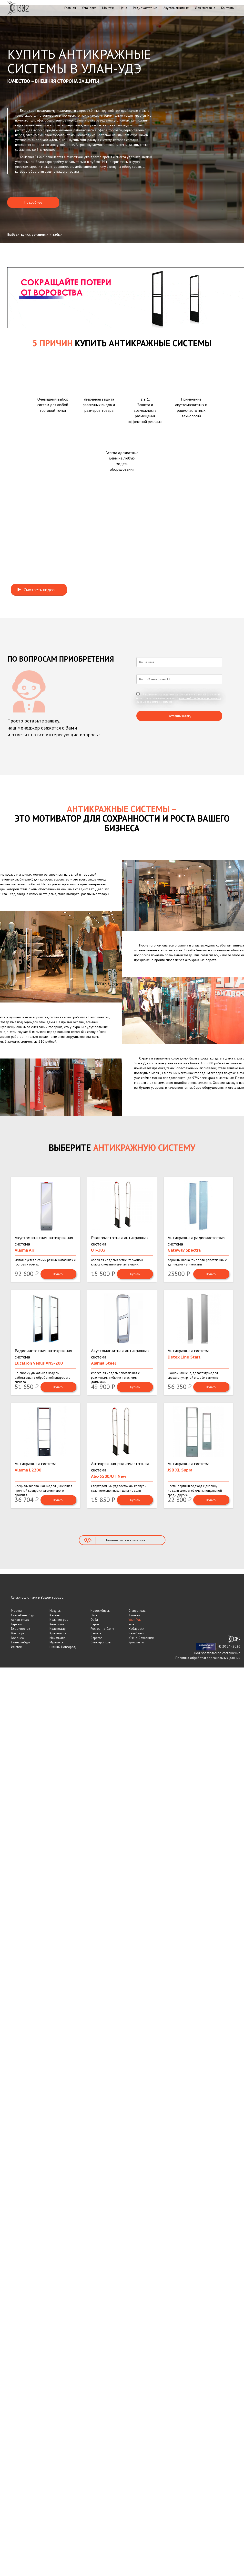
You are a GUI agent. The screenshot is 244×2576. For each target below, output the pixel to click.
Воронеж (17, 1638)
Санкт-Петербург (23, 1615)
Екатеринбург (20, 1642)
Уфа (131, 1624)
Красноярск (58, 1633)
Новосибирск (100, 1611)
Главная (70, 8)
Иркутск (55, 1611)
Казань (55, 1615)
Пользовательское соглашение (217, 1653)
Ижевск (16, 1647)
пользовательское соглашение (176, 694)
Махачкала (57, 1638)
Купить (58, 1274)
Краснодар (58, 1629)
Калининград (59, 1620)
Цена (123, 8)
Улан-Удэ (135, 1620)
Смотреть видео (36, 589)
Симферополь (101, 1642)
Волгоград (19, 1633)
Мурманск (56, 1642)
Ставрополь (137, 1611)
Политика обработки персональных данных (207, 1658)
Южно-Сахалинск (141, 1638)
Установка (89, 8)
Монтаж (108, 8)
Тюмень (134, 1615)
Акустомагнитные (176, 8)
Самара (96, 1633)
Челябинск (136, 1633)
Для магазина (205, 8)
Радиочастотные (145, 8)
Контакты (227, 8)
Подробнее (33, 202)
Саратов (96, 1638)
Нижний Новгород (63, 1647)
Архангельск (20, 1620)
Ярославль (136, 1642)
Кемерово (57, 1624)
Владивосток (20, 1629)
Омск (94, 1615)
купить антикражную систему (90, 140)
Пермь (95, 1624)
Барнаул (16, 1624)
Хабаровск (136, 1629)
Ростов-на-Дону (102, 1629)
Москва (16, 1611)
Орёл (94, 1620)
